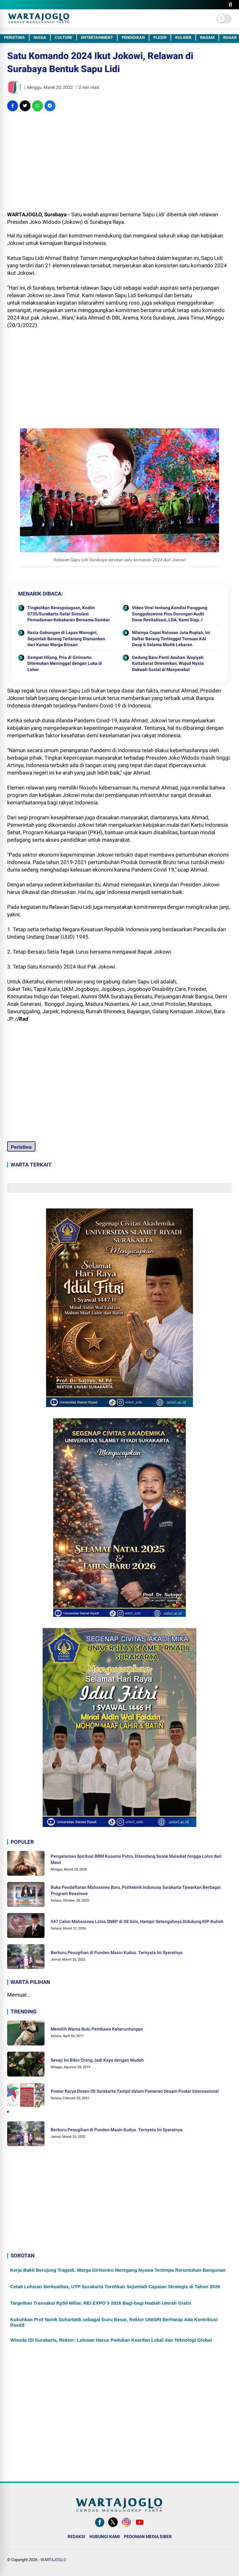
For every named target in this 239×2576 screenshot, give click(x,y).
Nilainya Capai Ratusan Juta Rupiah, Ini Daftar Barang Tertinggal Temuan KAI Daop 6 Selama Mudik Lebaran (171, 638)
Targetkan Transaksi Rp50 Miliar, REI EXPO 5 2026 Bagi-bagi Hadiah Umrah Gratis (100, 2303)
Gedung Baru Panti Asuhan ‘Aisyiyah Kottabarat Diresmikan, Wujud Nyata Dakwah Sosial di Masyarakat (168, 663)
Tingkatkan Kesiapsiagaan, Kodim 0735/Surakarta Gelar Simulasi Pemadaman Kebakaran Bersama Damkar (68, 613)
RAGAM (207, 37)
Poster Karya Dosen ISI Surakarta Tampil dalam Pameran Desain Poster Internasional (135, 2091)
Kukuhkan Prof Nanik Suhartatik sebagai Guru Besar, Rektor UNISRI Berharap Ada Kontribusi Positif (114, 2322)
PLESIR (159, 37)
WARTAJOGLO (53, 2559)
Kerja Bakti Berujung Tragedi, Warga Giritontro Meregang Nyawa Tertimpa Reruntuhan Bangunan (118, 2270)
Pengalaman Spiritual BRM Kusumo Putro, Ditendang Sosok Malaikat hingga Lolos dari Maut (136, 1859)
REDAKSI (76, 2536)
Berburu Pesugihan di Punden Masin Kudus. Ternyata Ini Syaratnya (117, 1952)
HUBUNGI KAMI (104, 2536)
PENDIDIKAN (133, 37)
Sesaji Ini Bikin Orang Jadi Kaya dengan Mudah (97, 2060)
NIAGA (40, 37)
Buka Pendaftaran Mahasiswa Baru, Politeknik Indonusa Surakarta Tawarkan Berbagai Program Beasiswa (136, 1890)
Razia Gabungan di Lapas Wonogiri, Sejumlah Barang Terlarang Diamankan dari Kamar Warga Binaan (66, 638)
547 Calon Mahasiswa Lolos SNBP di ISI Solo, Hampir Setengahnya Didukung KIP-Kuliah (137, 1921)
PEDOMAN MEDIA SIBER (148, 2536)
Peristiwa (21, 1147)
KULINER (183, 37)
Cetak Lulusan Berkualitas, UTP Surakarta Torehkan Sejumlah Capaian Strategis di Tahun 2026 (115, 2286)
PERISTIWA (14, 37)
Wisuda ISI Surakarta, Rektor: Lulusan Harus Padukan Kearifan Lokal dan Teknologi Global (111, 2340)
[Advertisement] (119, 161)
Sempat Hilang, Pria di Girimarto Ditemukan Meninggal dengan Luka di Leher (64, 663)
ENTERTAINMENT (97, 37)
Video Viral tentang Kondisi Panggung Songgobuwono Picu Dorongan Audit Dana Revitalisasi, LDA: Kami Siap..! (169, 613)
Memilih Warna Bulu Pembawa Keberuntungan (97, 2028)
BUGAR (230, 37)
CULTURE (63, 37)
